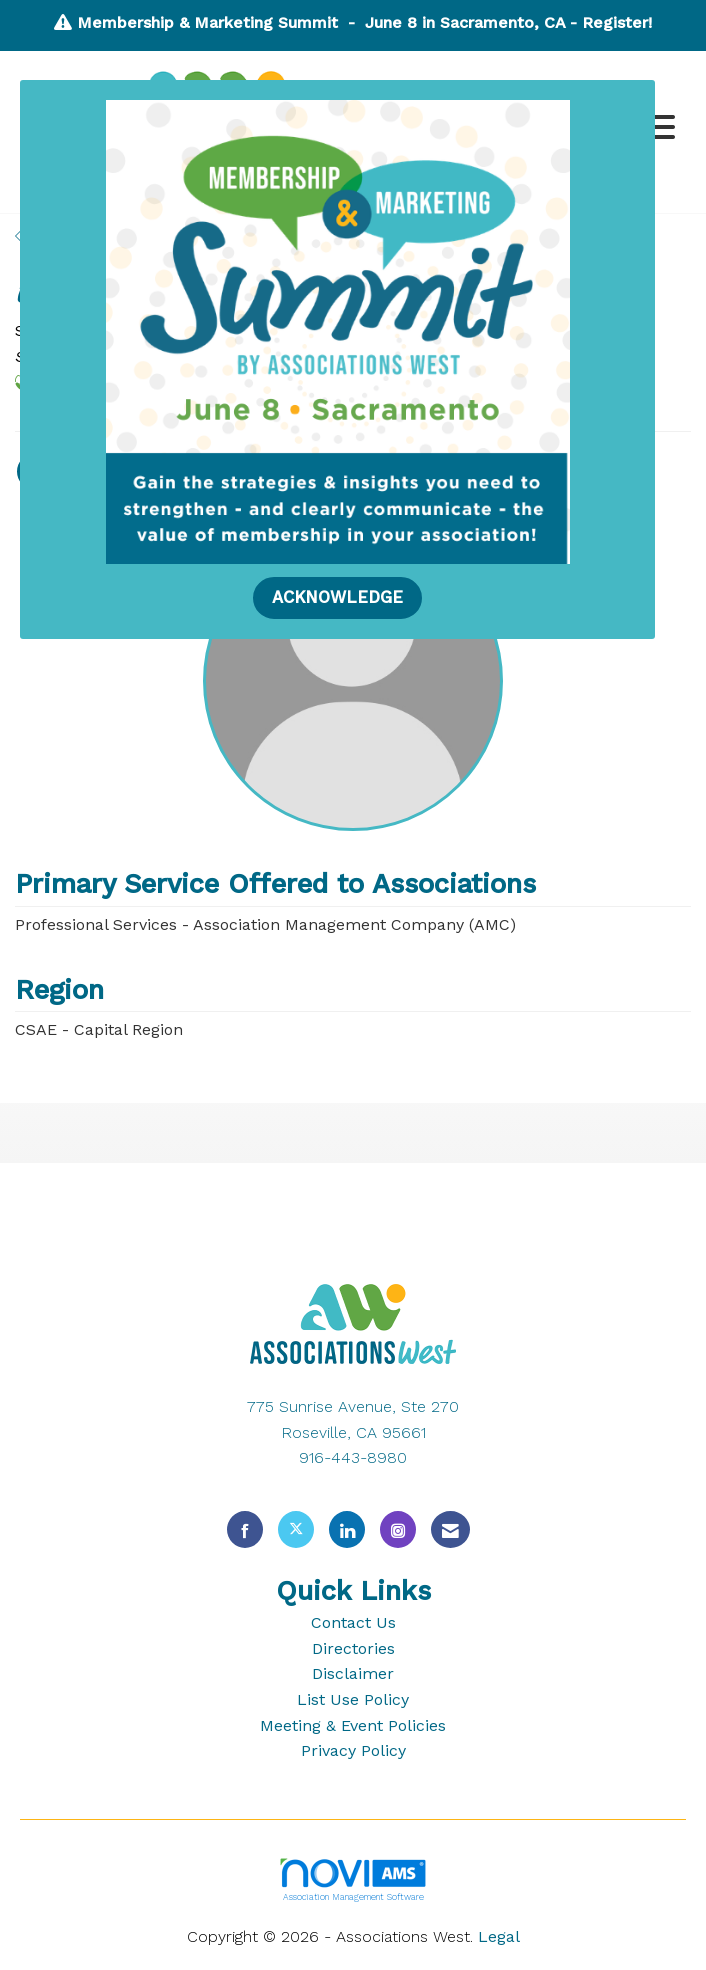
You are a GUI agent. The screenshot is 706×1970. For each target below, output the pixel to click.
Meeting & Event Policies (353, 1725)
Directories (353, 1648)
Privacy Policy (353, 1750)
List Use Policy (353, 1699)
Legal (499, 1936)
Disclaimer (353, 1673)
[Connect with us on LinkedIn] (347, 1529)
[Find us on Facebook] (245, 1529)
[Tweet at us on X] (296, 1529)
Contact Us (353, 1622)
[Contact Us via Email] (450, 1529)
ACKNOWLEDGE (337, 597)
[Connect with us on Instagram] (398, 1529)
